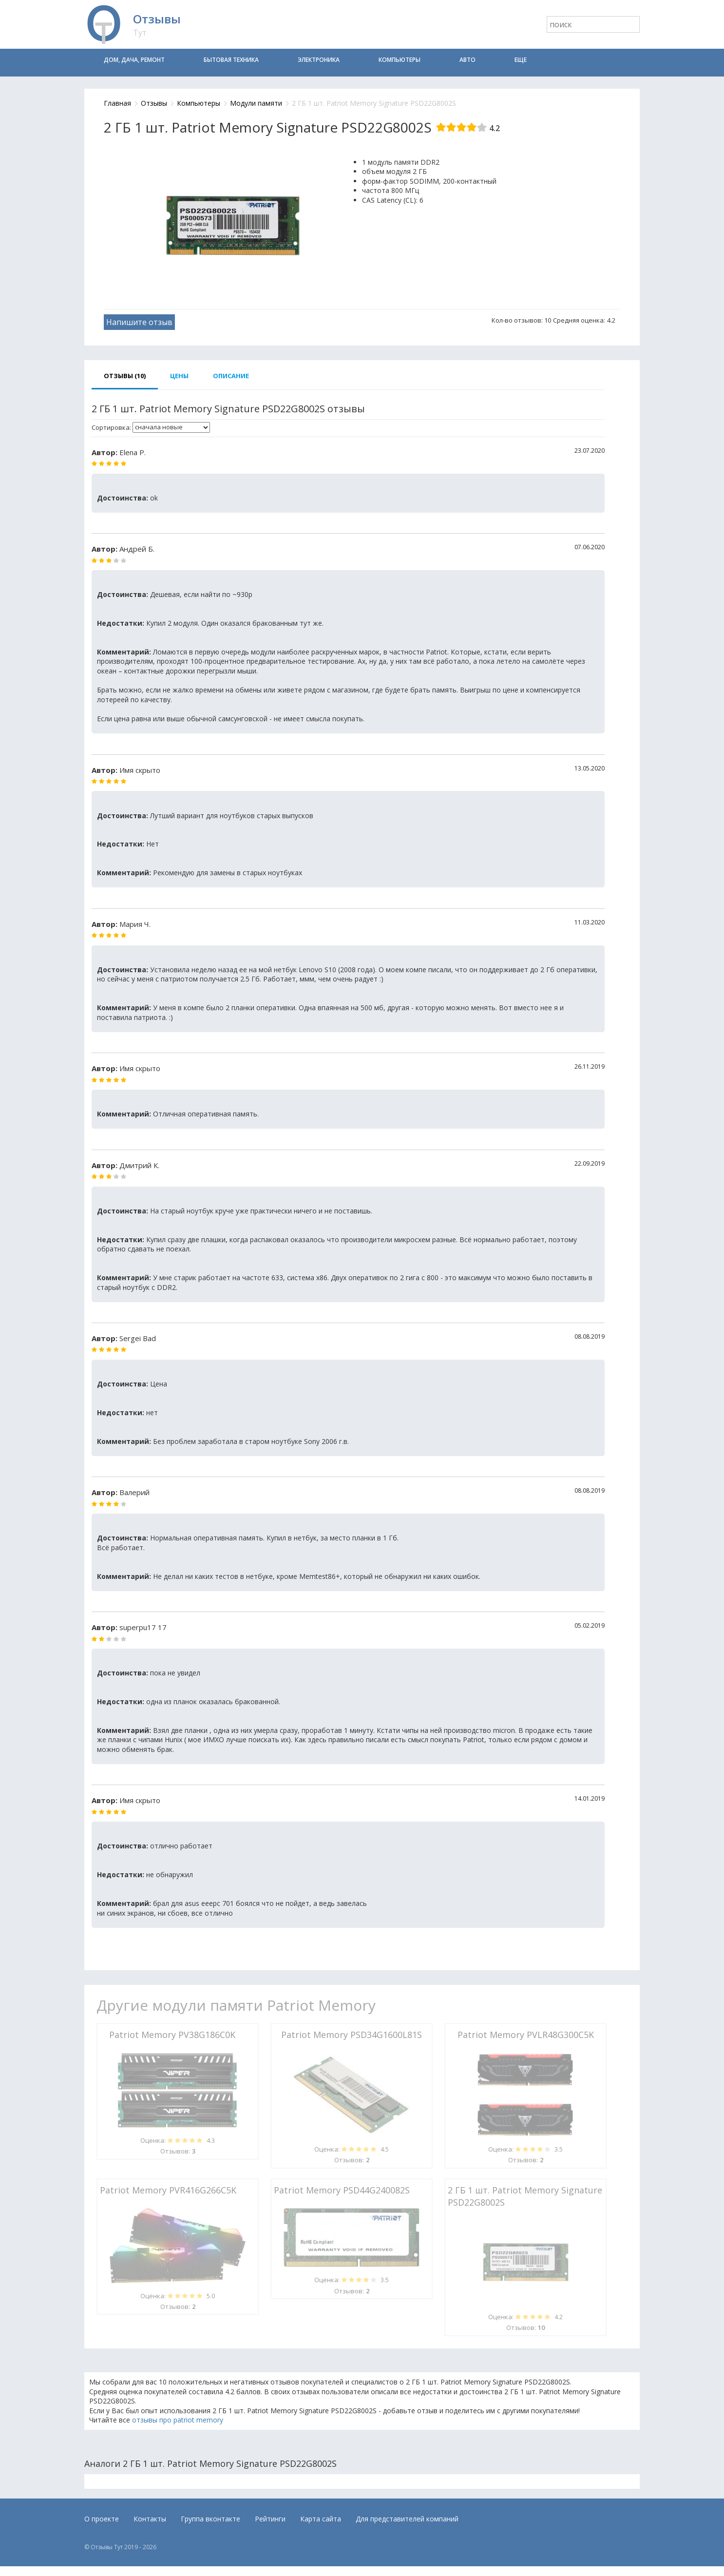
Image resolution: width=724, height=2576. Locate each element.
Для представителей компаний (407, 2518)
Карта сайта (320, 2518)
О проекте (101, 2518)
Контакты (149, 2518)
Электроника (319, 60)
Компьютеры (399, 60)
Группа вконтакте (210, 2518)
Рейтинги (270, 2518)
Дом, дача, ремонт (134, 60)
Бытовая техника (231, 60)
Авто (467, 60)
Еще (520, 60)
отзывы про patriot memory (177, 2419)
